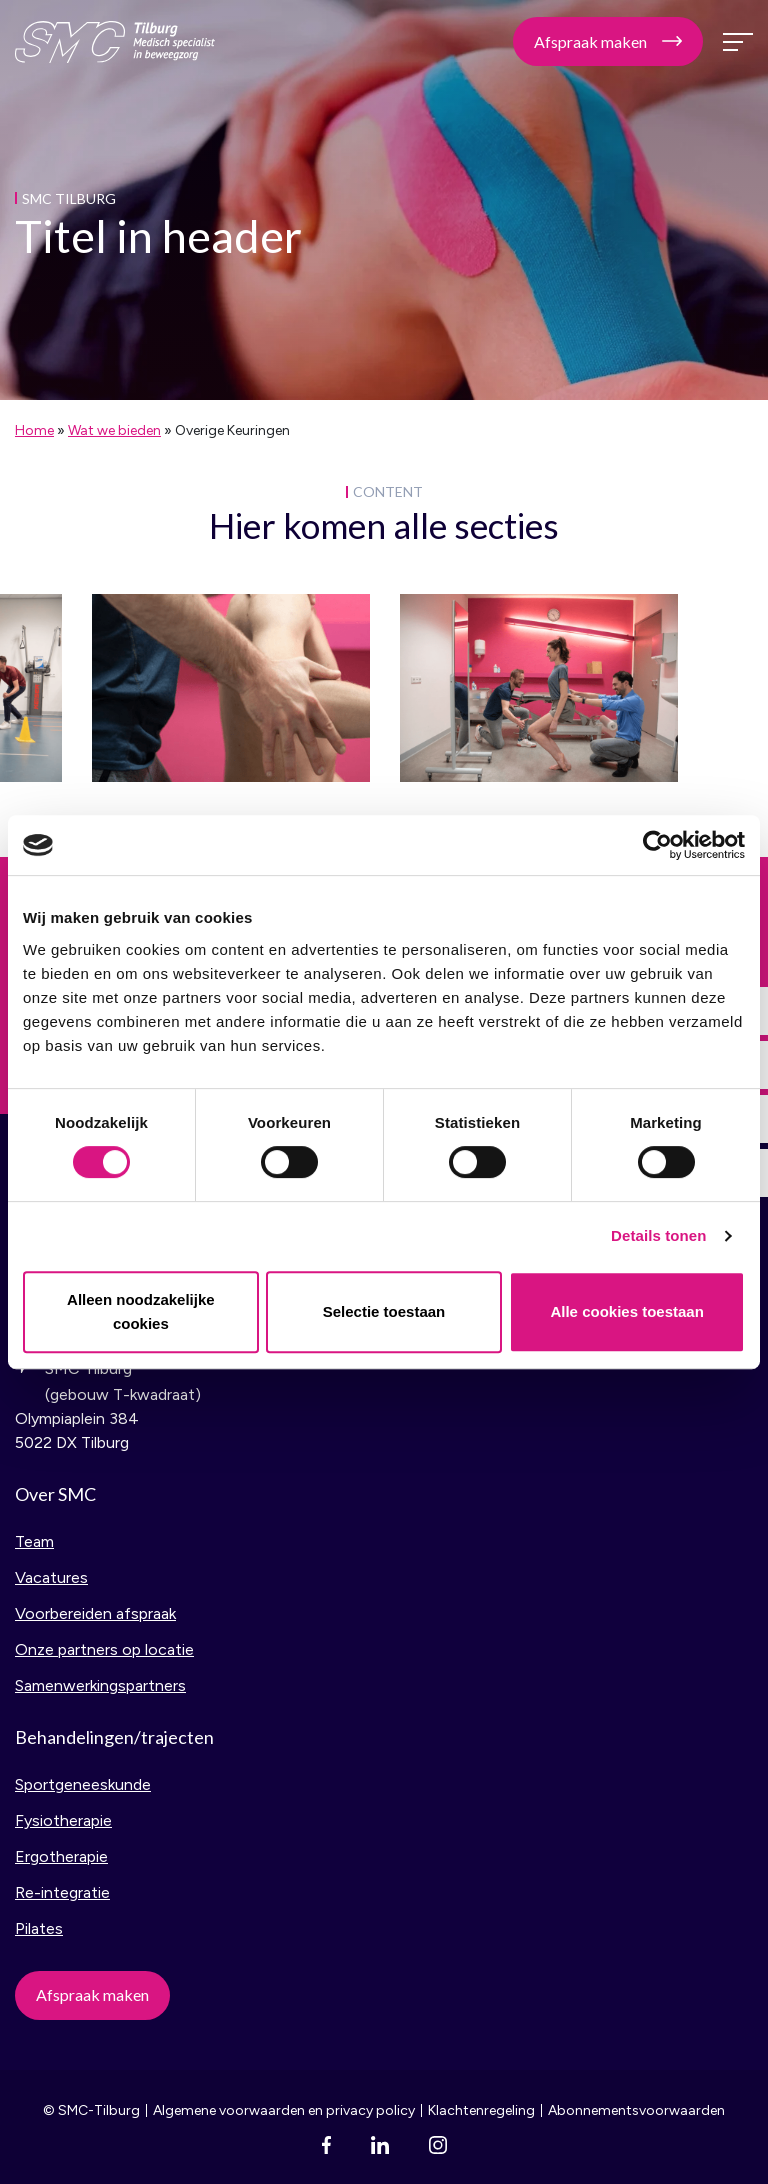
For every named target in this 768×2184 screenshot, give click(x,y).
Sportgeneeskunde (83, 1784)
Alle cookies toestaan (626, 1311)
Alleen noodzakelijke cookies (141, 1311)
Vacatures (51, 1577)
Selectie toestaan (384, 1311)
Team (34, 1541)
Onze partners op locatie (104, 1649)
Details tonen (658, 1235)
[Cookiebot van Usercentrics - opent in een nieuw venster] (657, 845)
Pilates (39, 1928)
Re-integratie (62, 1892)
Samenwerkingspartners (100, 1685)
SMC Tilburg (115, 42)
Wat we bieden (114, 430)
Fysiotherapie (63, 1820)
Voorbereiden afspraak (95, 1613)
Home (34, 430)
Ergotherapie (61, 1856)
